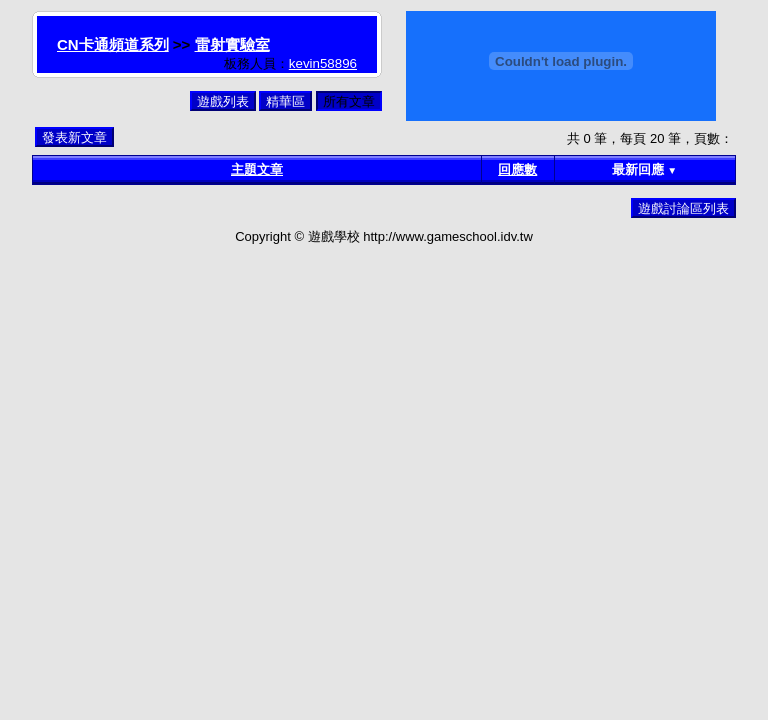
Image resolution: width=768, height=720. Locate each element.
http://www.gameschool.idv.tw (448, 236)
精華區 (285, 101)
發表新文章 (74, 137)
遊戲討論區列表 (683, 208)
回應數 (517, 169)
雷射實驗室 (232, 44)
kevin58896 (323, 63)
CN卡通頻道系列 (113, 44)
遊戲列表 (223, 101)
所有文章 (349, 101)
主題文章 (257, 169)
